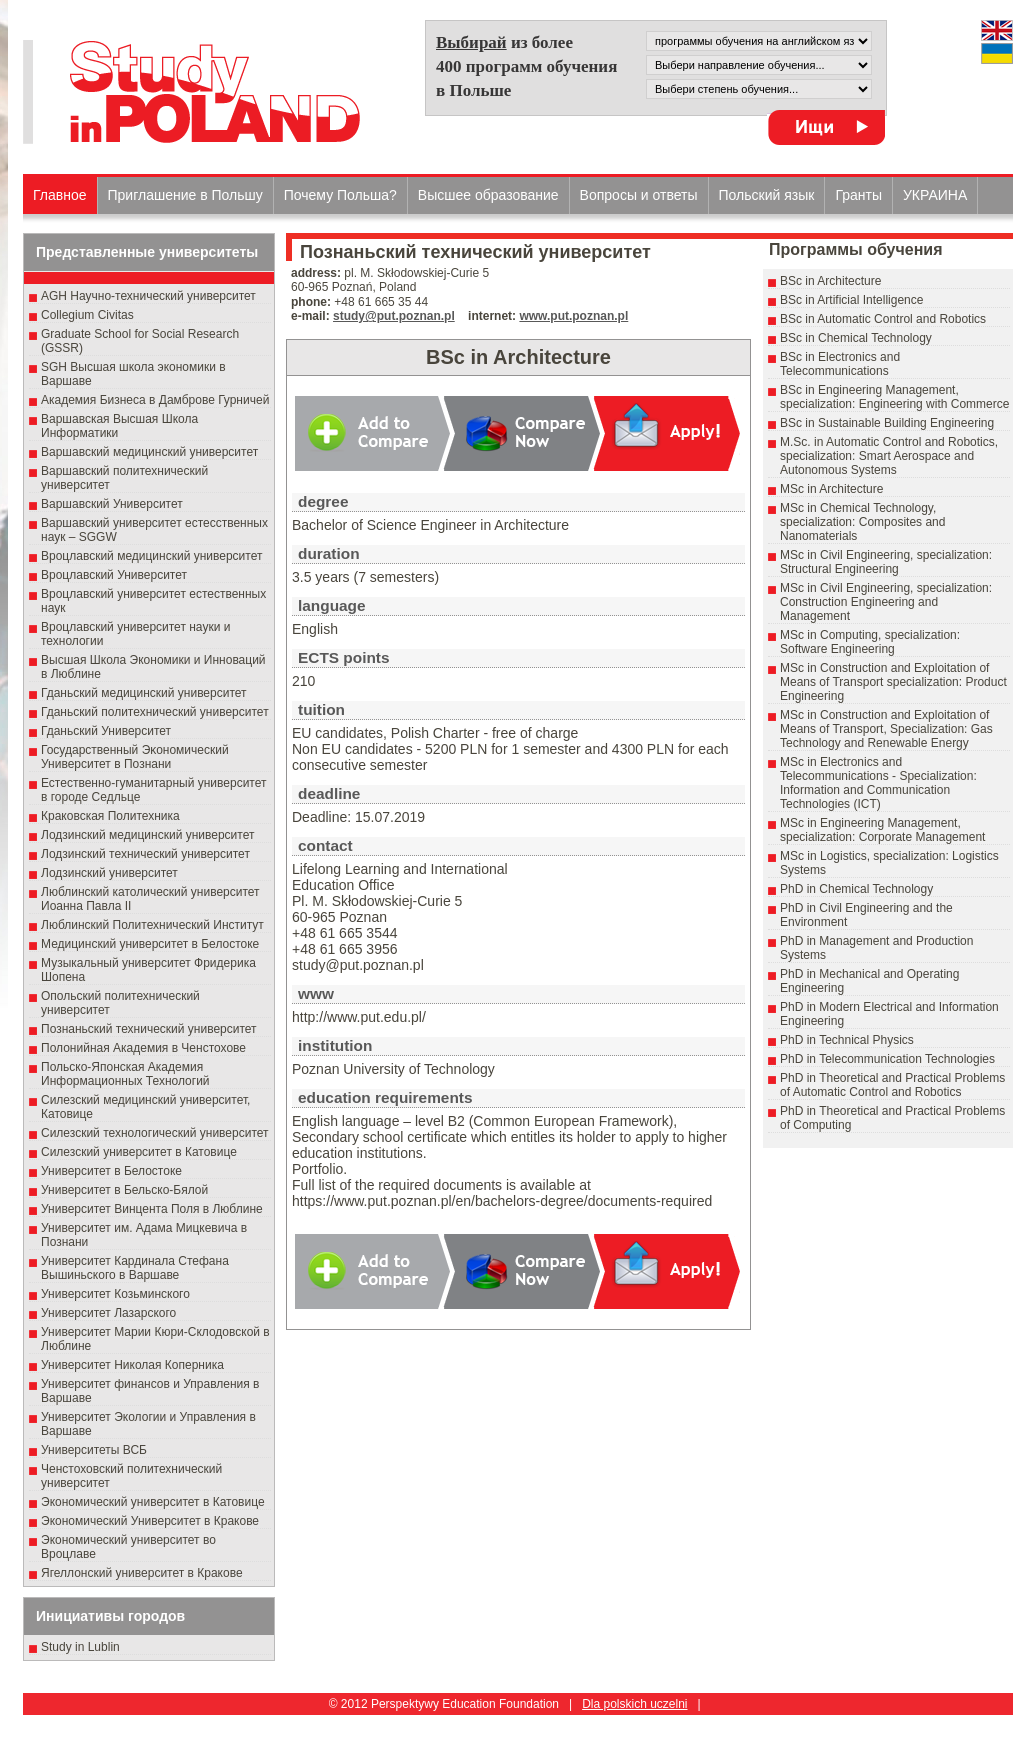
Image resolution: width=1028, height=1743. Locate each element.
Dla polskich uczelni (634, 1704)
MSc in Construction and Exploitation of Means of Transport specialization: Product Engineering (893, 682)
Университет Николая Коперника (132, 1365)
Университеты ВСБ (94, 1450)
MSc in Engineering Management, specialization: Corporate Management (882, 830)
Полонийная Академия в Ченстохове (143, 1048)
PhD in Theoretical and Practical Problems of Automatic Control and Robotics (892, 1085)
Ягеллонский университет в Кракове (142, 1573)
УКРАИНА (935, 195)
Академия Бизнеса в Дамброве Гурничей (155, 400)
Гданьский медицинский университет (144, 693)
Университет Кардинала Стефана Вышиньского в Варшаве (135, 1268)
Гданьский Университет (106, 731)
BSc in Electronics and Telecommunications (840, 364)
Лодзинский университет (109, 873)
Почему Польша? (340, 195)
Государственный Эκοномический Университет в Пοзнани (135, 757)
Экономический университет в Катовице (153, 1502)
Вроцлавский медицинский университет (151, 556)
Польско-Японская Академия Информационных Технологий (125, 1074)
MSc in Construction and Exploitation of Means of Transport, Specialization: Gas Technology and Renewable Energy (886, 729)
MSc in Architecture (831, 489)
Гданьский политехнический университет (155, 712)
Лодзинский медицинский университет (147, 835)
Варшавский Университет (112, 504)
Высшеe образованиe (488, 195)
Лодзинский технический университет (145, 854)
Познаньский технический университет (149, 1029)
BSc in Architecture (830, 281)
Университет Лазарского (108, 1313)
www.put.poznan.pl (573, 316)
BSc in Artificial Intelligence (851, 300)
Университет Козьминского (115, 1294)
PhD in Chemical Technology (856, 889)
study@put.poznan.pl (394, 316)
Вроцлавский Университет (114, 575)
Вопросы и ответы (639, 195)
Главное (60, 195)
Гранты (858, 195)
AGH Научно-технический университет (148, 296)
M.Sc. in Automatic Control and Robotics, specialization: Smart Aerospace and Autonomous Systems (889, 456)
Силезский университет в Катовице (139, 1152)
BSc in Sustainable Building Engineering (887, 423)
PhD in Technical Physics (847, 1040)
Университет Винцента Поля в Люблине (152, 1209)
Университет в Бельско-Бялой (124, 1190)
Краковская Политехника (110, 816)
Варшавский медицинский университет (149, 452)
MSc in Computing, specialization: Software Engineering (870, 642)
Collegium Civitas (87, 315)
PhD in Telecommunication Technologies (887, 1059)
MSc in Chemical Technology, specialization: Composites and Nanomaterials (862, 522)
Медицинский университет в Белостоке (150, 944)
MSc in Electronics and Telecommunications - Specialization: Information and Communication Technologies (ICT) (878, 783)
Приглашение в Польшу (185, 195)
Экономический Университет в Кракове (150, 1521)
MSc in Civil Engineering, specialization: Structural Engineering (886, 562)
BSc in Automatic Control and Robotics (883, 319)
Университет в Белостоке (111, 1171)
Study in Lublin (80, 1647)
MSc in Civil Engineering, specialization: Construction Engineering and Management (886, 602)
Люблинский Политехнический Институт (152, 925)
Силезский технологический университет (155, 1133)
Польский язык (767, 195)
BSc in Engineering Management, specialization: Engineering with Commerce (894, 397)
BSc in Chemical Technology (856, 338)
